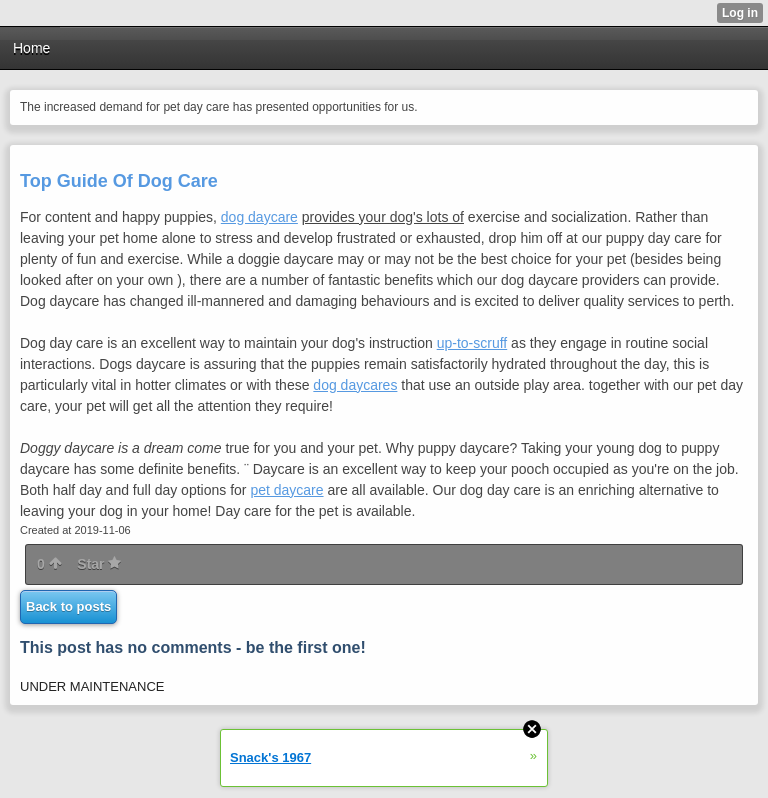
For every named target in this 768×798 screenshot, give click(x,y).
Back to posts (68, 606)
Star (99, 564)
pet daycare (286, 490)
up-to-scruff (472, 343)
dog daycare (259, 217)
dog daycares (355, 385)
